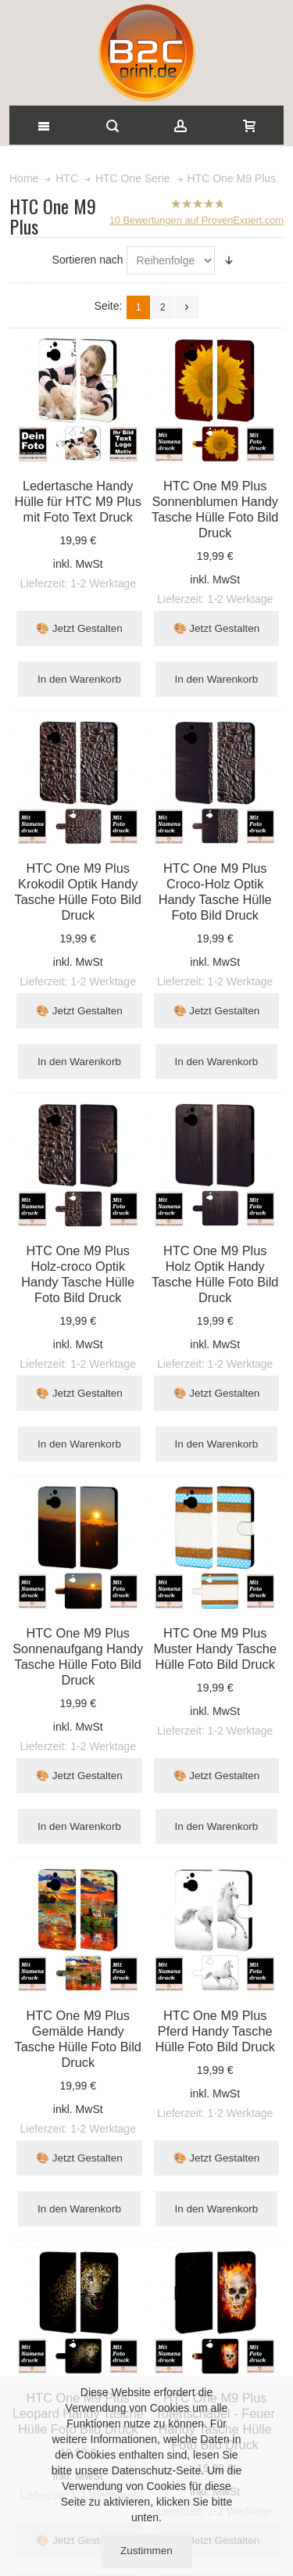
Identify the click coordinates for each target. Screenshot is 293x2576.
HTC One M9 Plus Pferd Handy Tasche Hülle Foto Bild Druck (215, 2031)
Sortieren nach (87, 259)
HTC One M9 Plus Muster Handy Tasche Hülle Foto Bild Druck (215, 1648)
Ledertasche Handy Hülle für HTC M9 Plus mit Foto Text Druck (78, 501)
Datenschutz (142, 2470)
